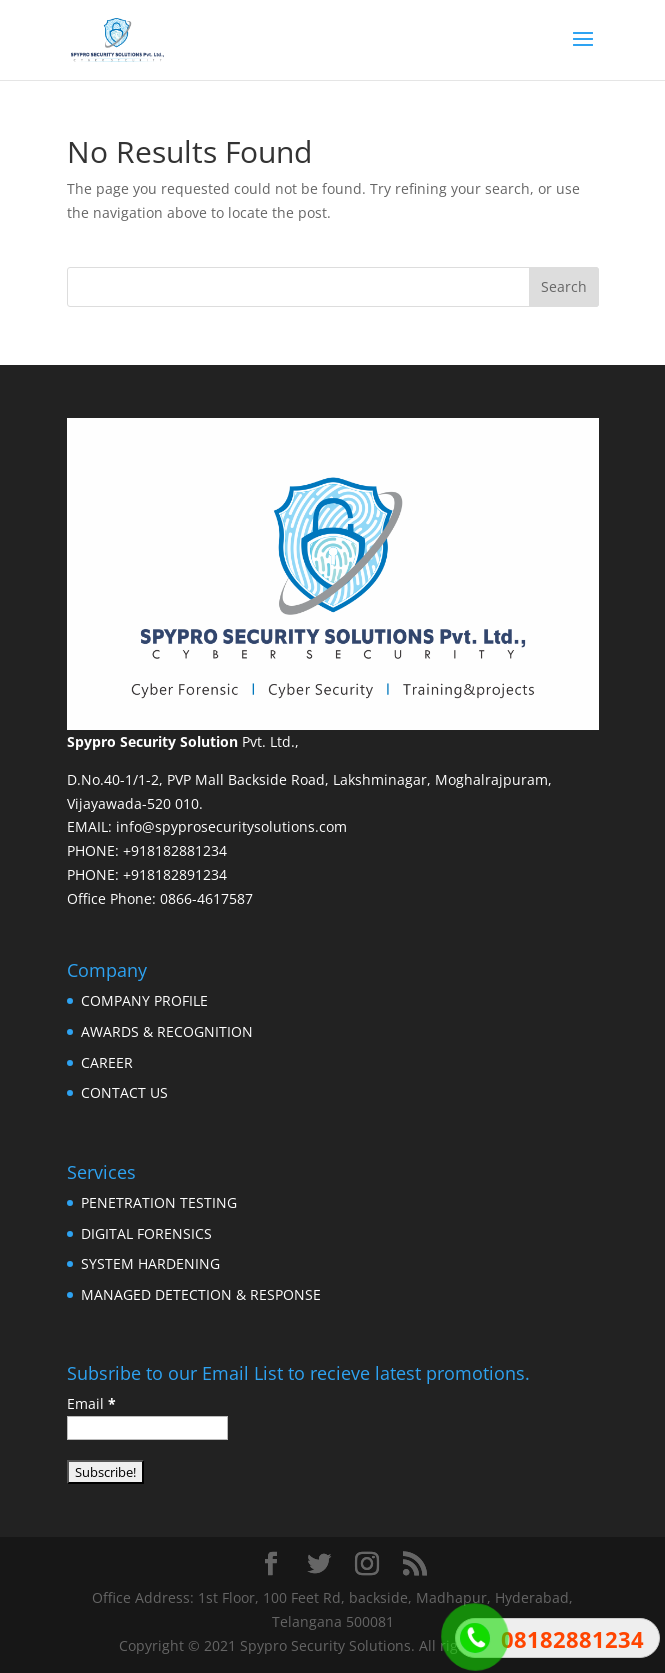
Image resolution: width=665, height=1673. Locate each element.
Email (91, 1403)
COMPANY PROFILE (144, 1000)
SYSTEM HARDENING (150, 1263)
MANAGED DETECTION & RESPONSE (201, 1294)
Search (564, 286)
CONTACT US (124, 1092)
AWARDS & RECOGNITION (167, 1031)
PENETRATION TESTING (159, 1202)
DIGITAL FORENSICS (146, 1233)
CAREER (107, 1062)
